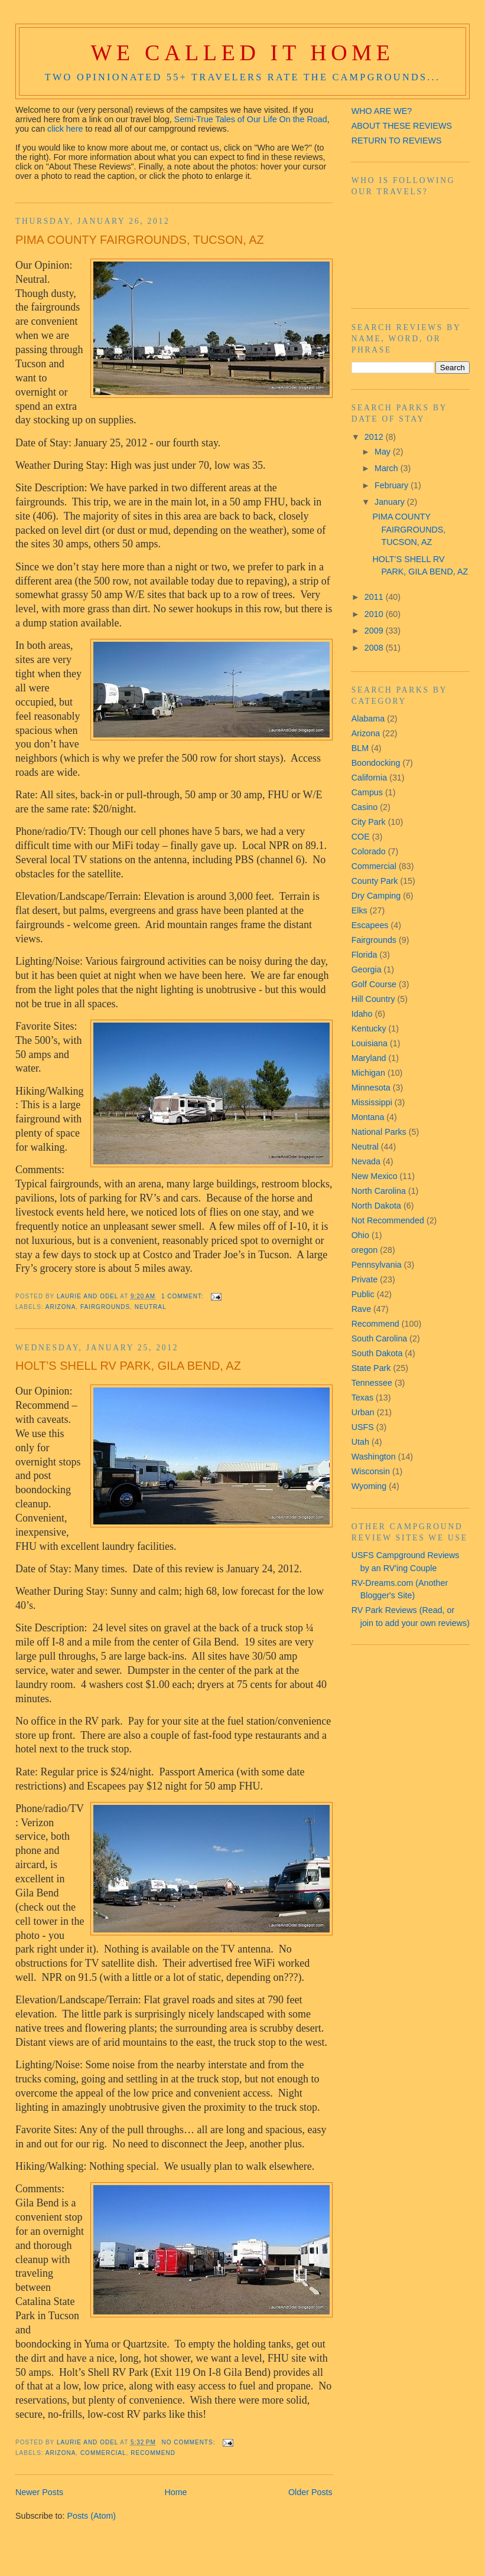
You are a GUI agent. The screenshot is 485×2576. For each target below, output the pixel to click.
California (369, 777)
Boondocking (376, 763)
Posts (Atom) (91, 2516)
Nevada (365, 1161)
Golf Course (373, 984)
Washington (373, 1456)
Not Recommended (387, 1220)
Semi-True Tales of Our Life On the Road (250, 119)
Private (364, 1279)
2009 (375, 630)
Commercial (103, 2453)
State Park (371, 1368)
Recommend (153, 2453)
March (388, 468)
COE (360, 836)
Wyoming (368, 1486)
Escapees (370, 925)
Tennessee (371, 1382)
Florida (364, 954)
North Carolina (378, 1191)
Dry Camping (376, 895)
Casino (364, 807)
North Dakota (376, 1205)
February (393, 485)
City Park (368, 822)
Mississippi (371, 1102)
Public (363, 1294)
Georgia (366, 969)
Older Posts (310, 2492)
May (384, 451)
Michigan (368, 1073)
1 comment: (183, 1296)
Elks (359, 910)
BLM (360, 748)
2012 (375, 437)
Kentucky (368, 1028)
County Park (374, 881)
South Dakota (377, 1353)
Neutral (151, 1307)
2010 (375, 614)
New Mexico (374, 1176)
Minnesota (370, 1087)
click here (65, 128)
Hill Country (373, 999)
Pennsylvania (376, 1264)
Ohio (360, 1235)
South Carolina (379, 1338)
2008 (375, 647)
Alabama (368, 718)
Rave (361, 1309)
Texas (362, 1397)
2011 (375, 597)
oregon (364, 1250)
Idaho (362, 1013)
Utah (360, 1442)
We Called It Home (243, 52)
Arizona (60, 1307)
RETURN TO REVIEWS (396, 140)
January (391, 502)
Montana (368, 1117)
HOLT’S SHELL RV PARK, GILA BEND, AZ (128, 1365)
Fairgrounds (105, 1307)
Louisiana (369, 1043)
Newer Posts (39, 2492)
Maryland (368, 1058)
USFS (362, 1427)
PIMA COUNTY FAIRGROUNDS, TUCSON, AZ (139, 239)
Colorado (368, 851)
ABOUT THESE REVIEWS (401, 125)
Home (175, 2492)
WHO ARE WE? (381, 111)
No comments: (190, 2442)
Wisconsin (370, 1471)
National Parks (378, 1132)
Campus (367, 792)
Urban (363, 1412)
